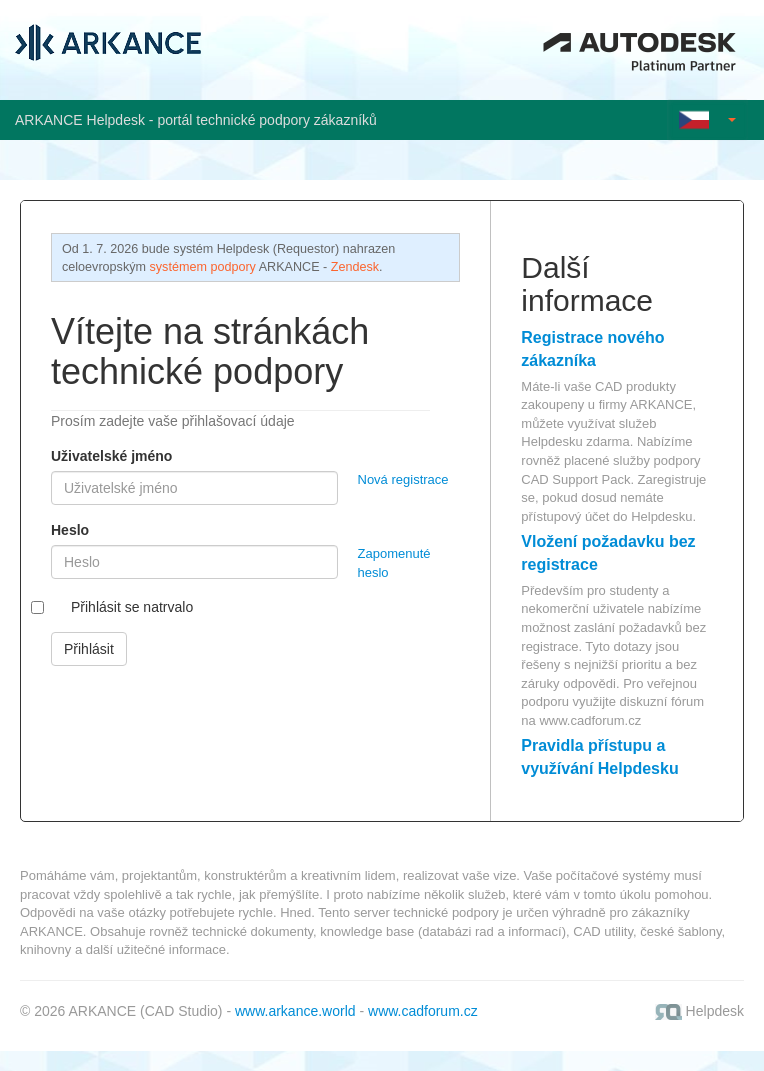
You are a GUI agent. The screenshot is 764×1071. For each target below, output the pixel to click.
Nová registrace (403, 479)
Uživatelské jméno (111, 456)
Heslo (70, 530)
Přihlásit (89, 649)
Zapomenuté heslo (394, 563)
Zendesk (355, 267)
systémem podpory (203, 267)
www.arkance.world (295, 1011)
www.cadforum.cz (590, 720)
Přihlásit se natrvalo (132, 607)
